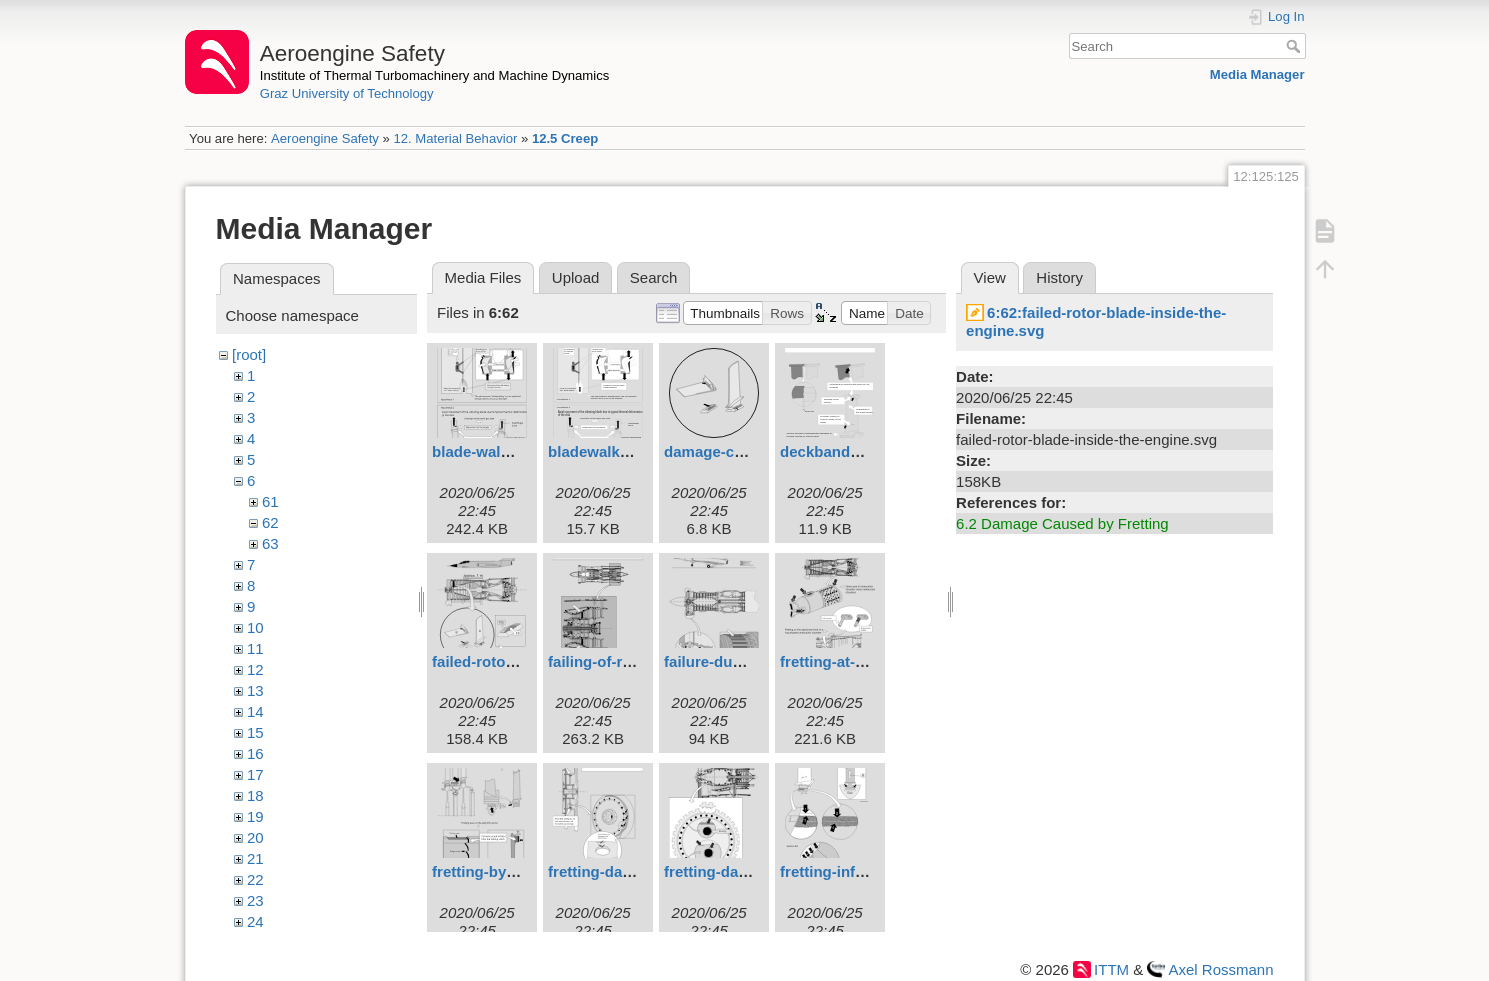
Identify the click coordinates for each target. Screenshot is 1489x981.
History (1059, 277)
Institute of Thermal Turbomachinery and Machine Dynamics (435, 75)
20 (255, 837)
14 (255, 711)
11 (255, 648)
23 (255, 900)
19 (255, 816)
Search (1295, 46)
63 (270, 543)
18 (255, 795)
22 (255, 879)
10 (255, 627)
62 (270, 522)
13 (255, 690)
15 (255, 732)
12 (255, 669)
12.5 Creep (565, 138)
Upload (576, 277)
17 (255, 774)
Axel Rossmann (1220, 969)
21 (255, 858)
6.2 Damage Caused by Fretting (1062, 523)
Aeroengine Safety (325, 138)
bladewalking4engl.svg (629, 451)
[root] (249, 354)
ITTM (1111, 969)
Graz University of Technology (347, 93)
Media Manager (1257, 74)
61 (270, 501)
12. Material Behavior (455, 138)
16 (255, 753)
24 (255, 921)
